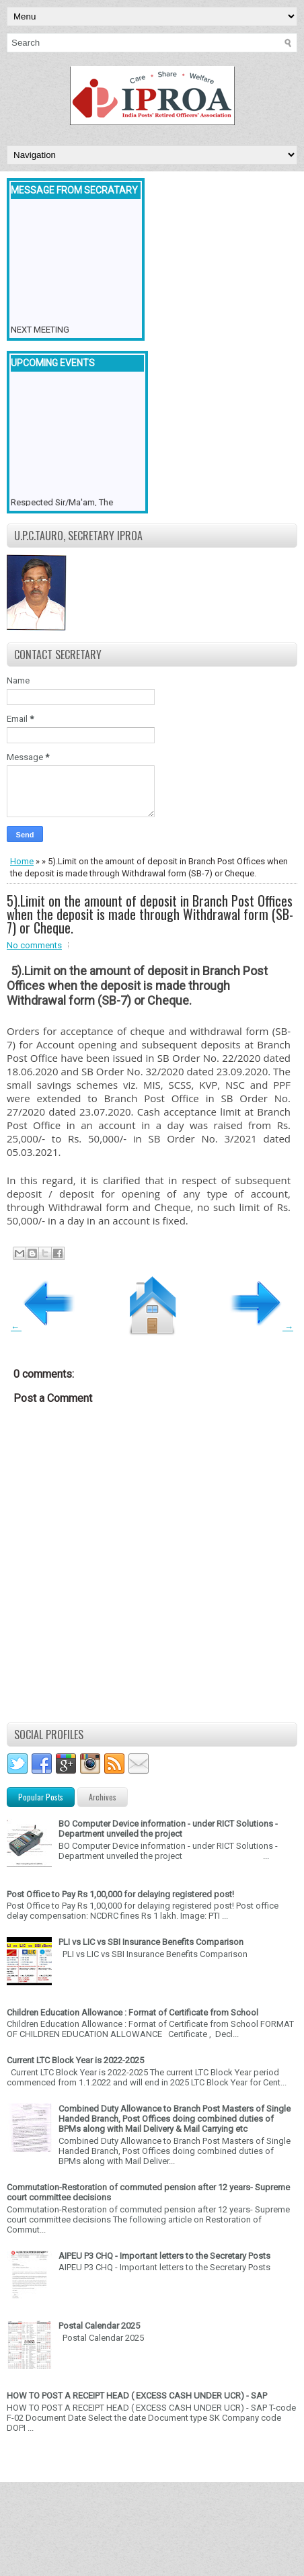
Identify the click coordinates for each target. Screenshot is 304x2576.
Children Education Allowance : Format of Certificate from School (132, 2012)
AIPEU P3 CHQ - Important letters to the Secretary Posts (164, 2256)
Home (22, 861)
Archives (102, 1796)
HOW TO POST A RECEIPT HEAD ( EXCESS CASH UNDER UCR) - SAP (137, 2396)
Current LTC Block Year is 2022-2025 (75, 2060)
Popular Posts (40, 1796)
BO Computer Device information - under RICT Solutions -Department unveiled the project (168, 1829)
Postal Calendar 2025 (99, 2326)
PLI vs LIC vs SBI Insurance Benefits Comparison (151, 1942)
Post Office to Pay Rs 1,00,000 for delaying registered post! (120, 1894)
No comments (34, 945)
